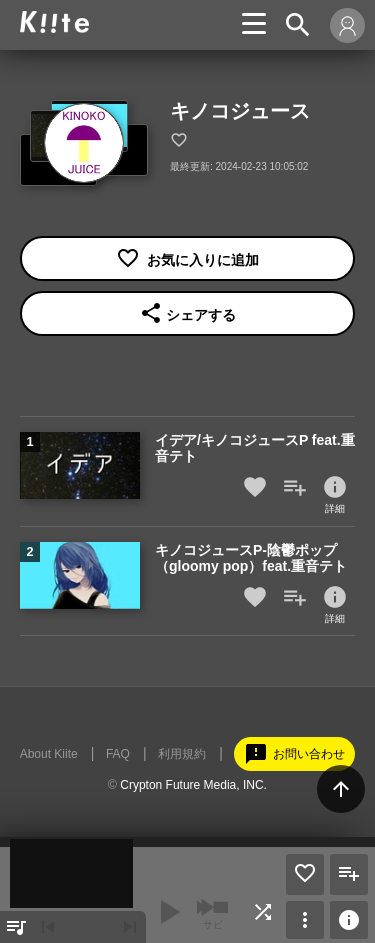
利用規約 (182, 754)
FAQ (118, 754)
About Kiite (49, 754)
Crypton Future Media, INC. (193, 785)
